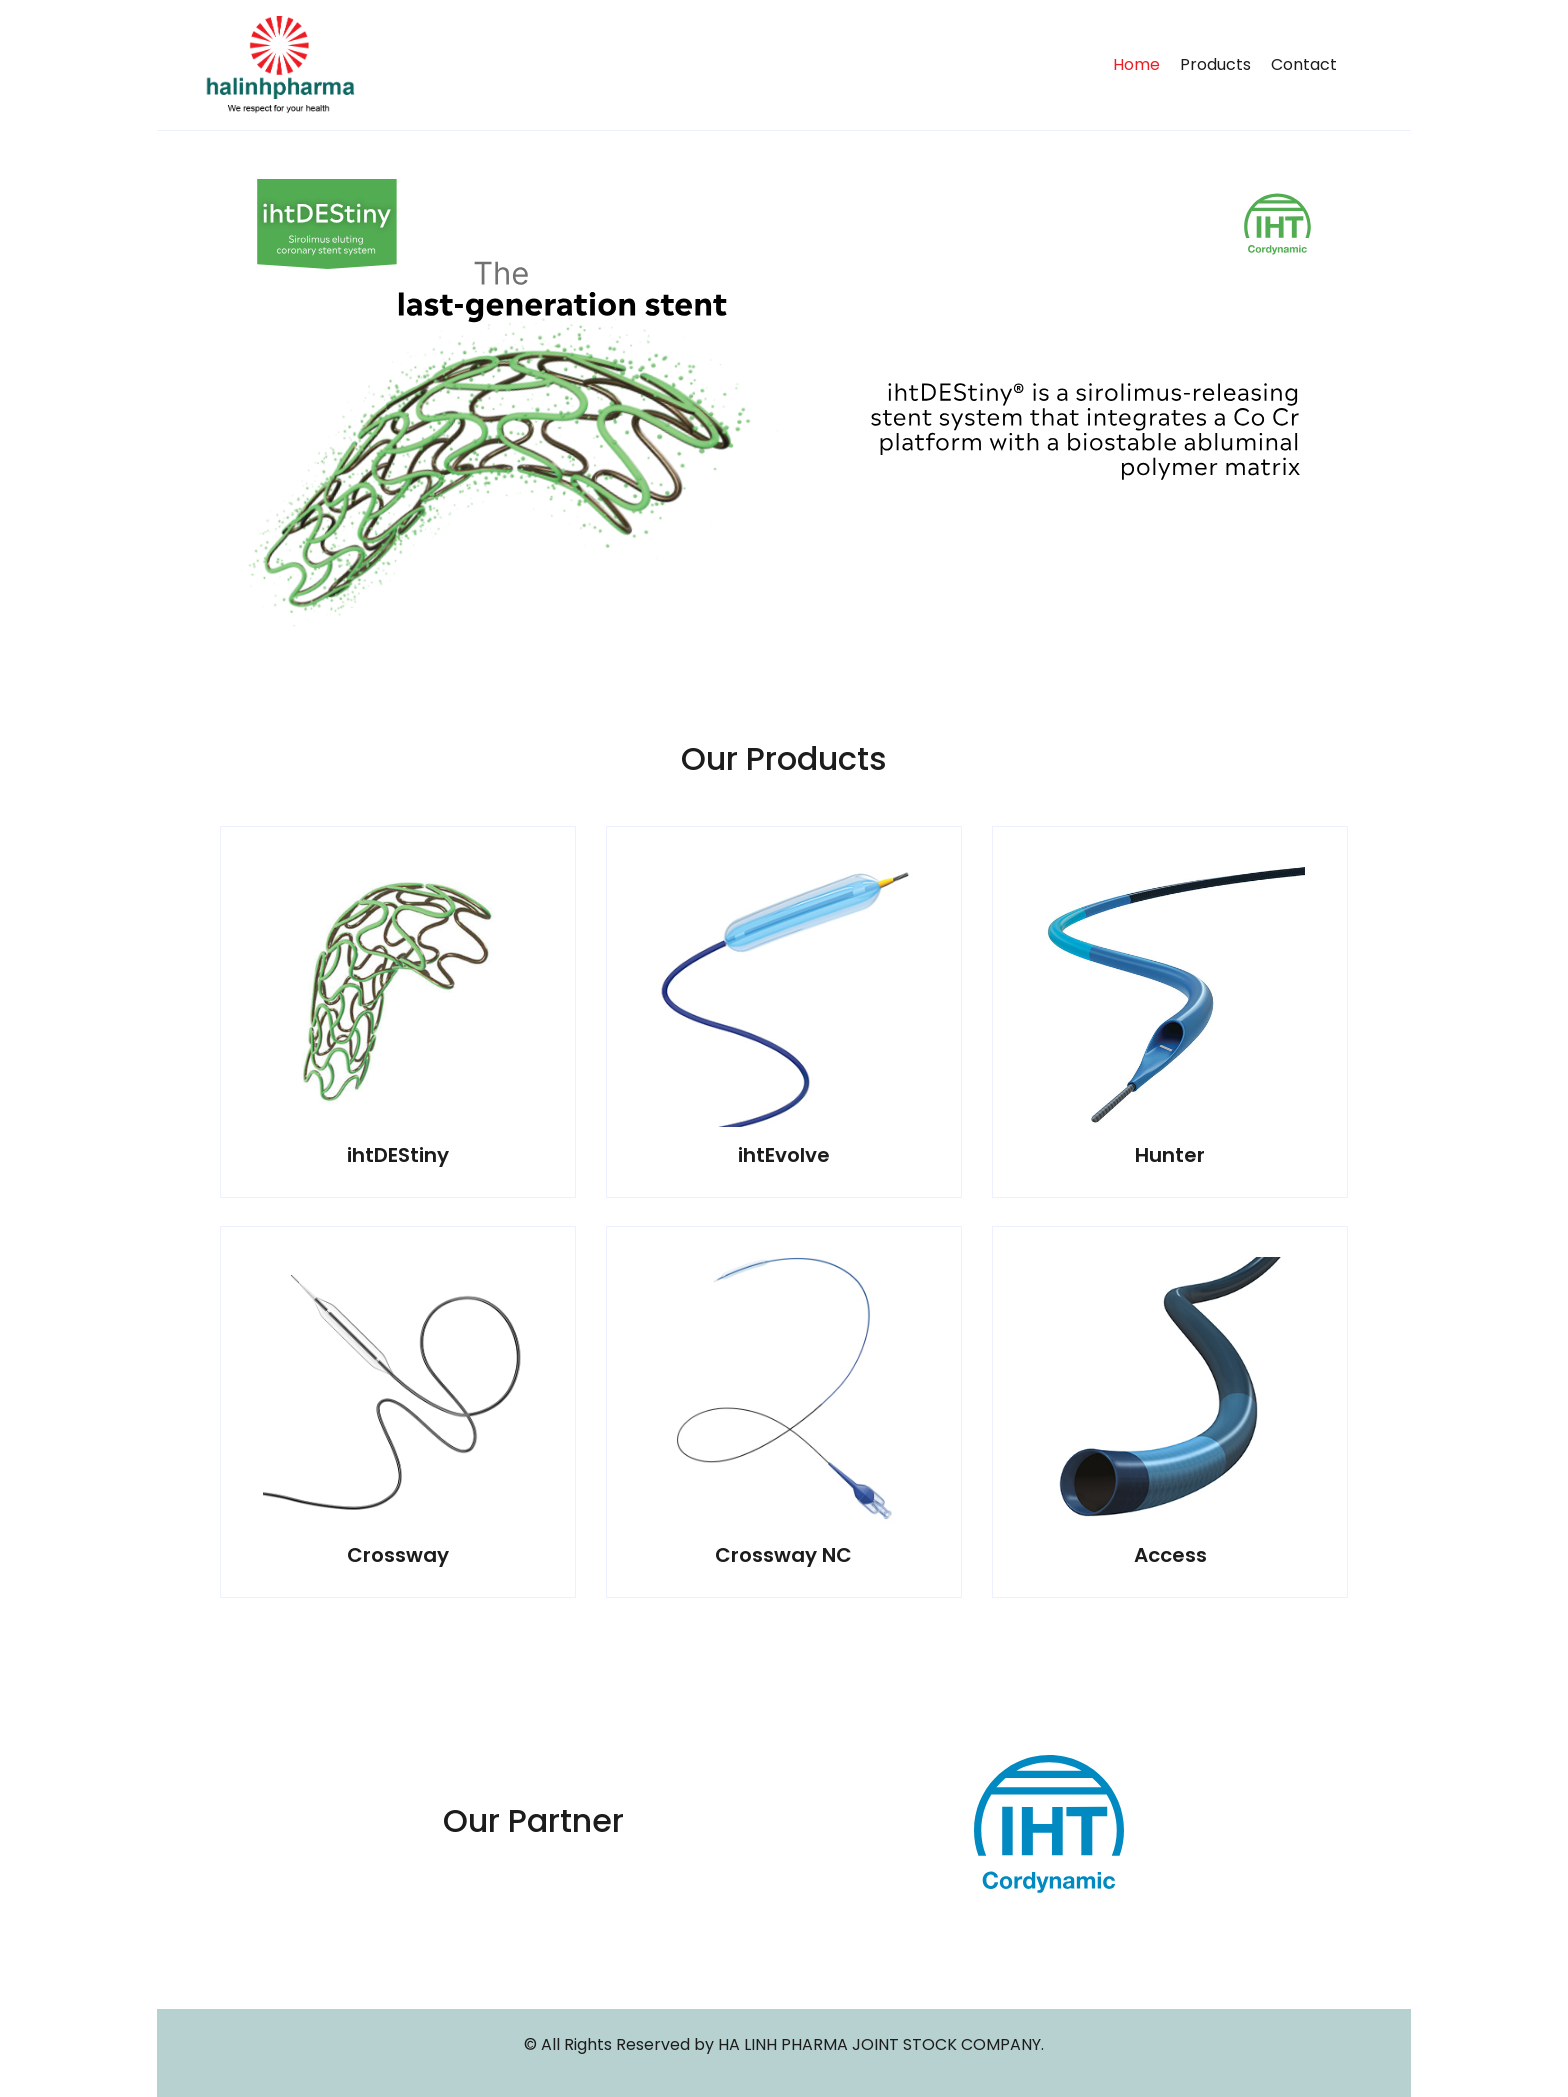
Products (1215, 64)
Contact (1304, 64)
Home (1136, 64)
